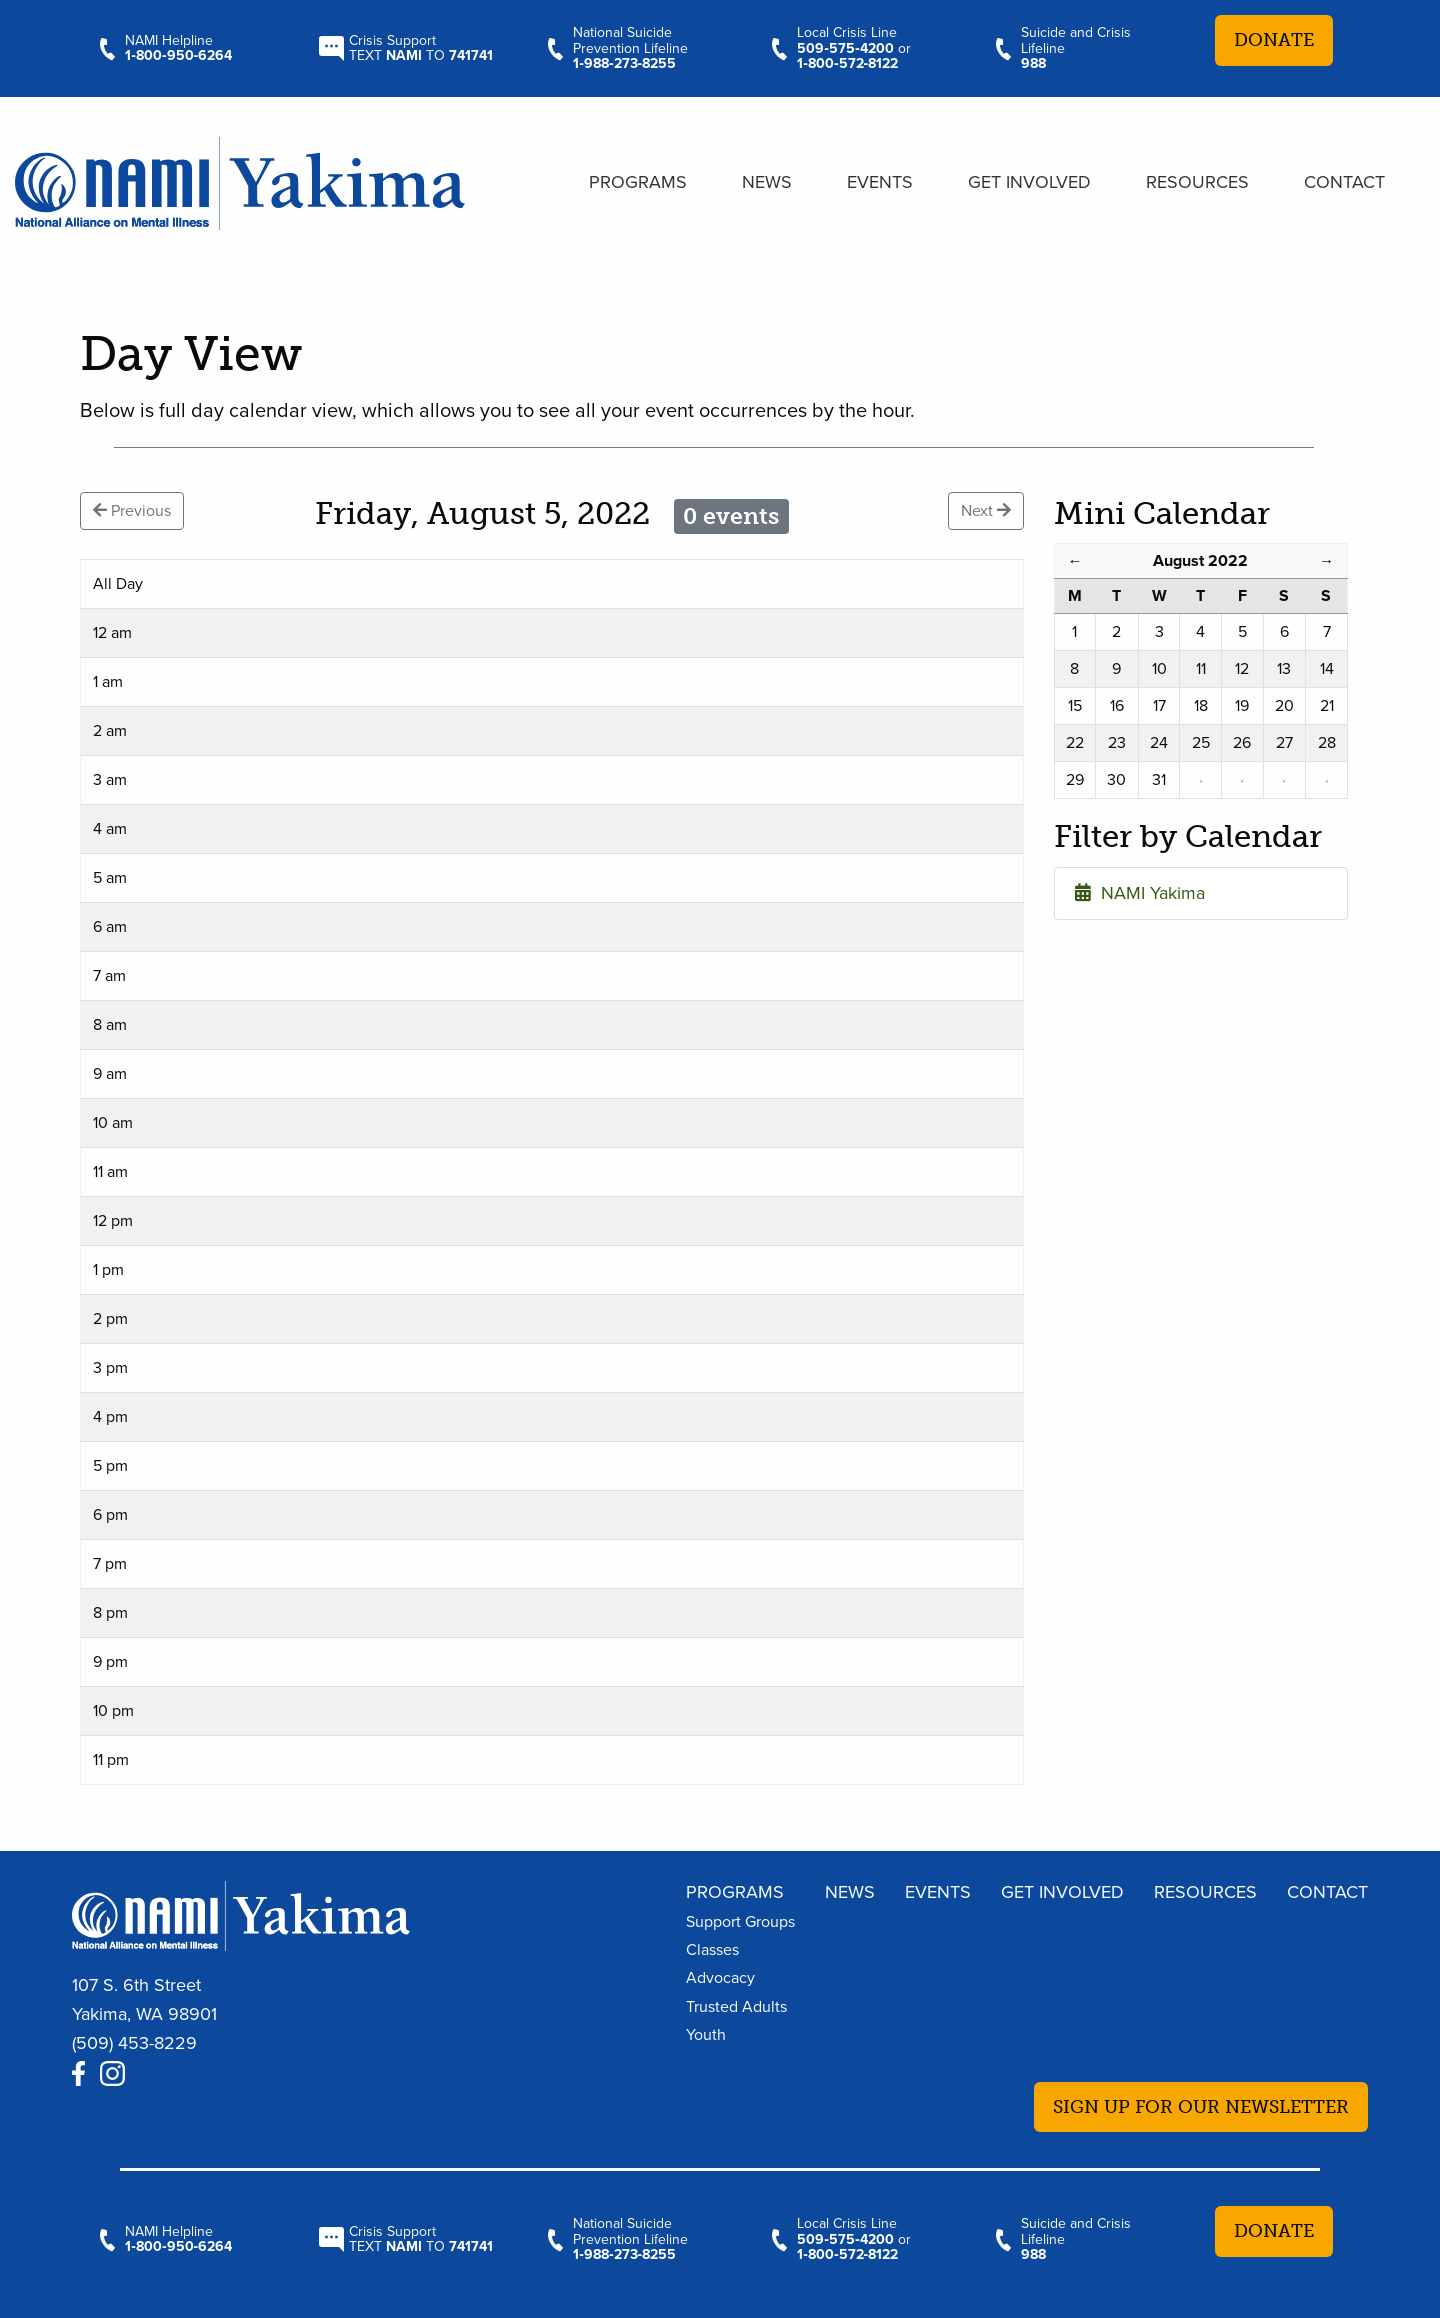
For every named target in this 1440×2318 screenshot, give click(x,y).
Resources (1197, 182)
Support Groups (740, 1922)
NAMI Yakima (1140, 893)
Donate (1274, 40)
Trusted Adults (736, 2007)
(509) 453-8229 (134, 2043)
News (767, 182)
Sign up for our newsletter (1201, 2107)
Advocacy (720, 1978)
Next (986, 511)
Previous (132, 511)
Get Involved (1029, 182)
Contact (1344, 182)
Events (880, 182)
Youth (706, 2035)
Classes (712, 1950)
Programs (638, 182)
